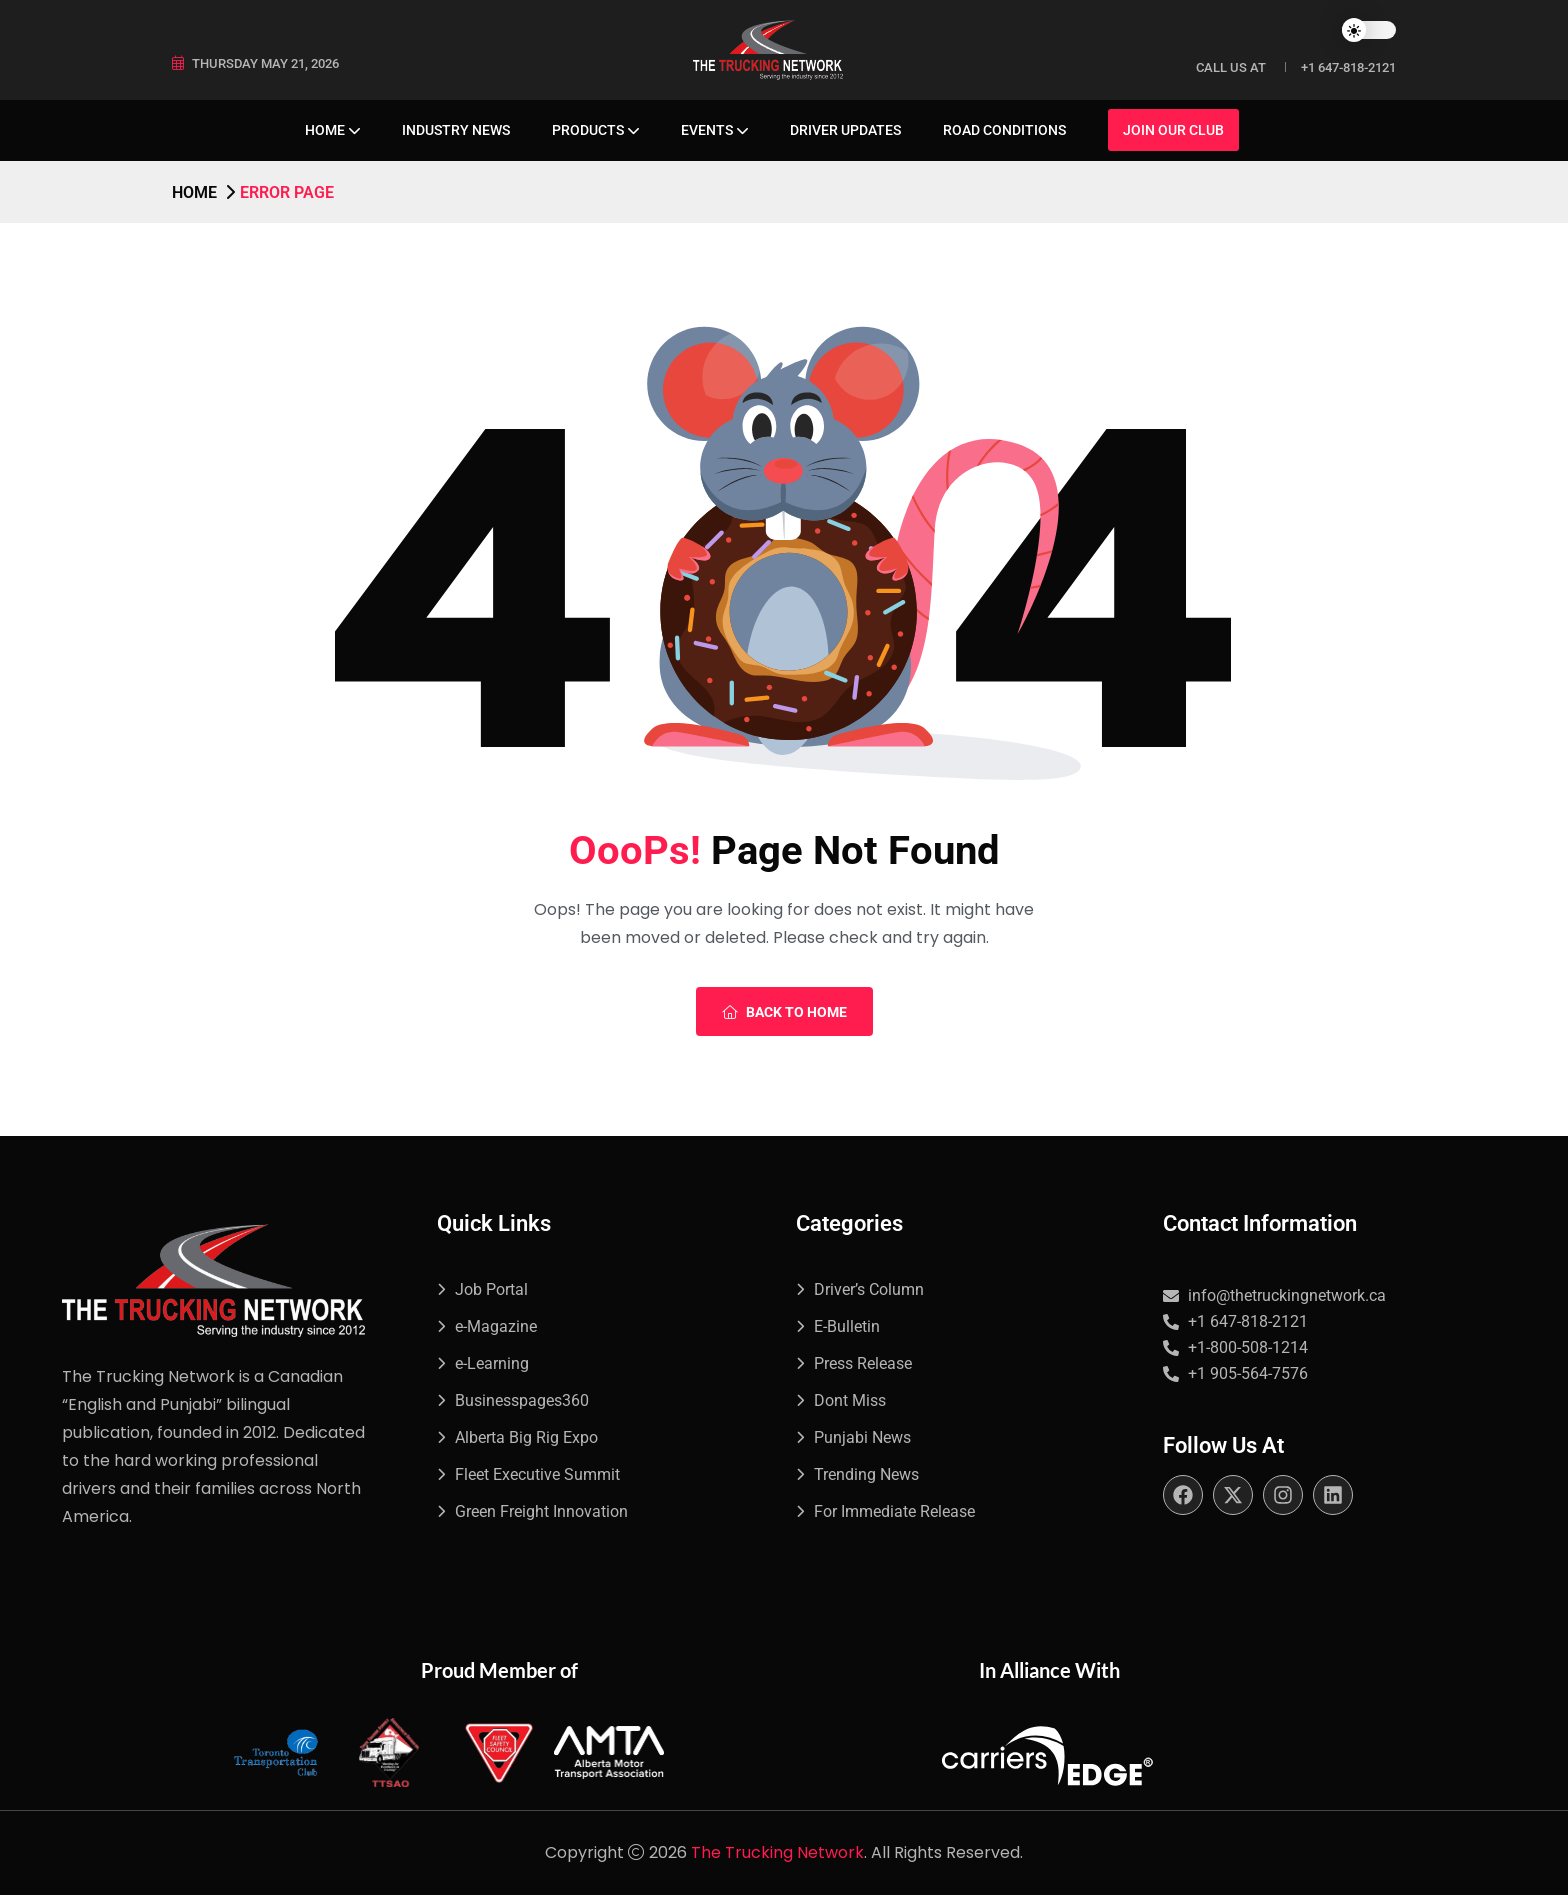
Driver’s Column (869, 1289)
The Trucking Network (777, 1852)
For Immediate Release (894, 1511)
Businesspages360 (522, 1400)
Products (588, 130)
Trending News (866, 1474)
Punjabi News (862, 1437)
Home (325, 130)
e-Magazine (496, 1326)
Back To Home (784, 1012)
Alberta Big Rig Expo (526, 1437)
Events (707, 130)
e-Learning (492, 1363)
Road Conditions (1004, 130)
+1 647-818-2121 (1348, 67)
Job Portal (491, 1289)
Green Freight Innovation (541, 1511)
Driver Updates (845, 130)
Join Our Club (1173, 130)
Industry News (456, 130)
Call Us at (1231, 67)
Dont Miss (850, 1400)
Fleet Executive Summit (537, 1474)
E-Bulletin (847, 1326)
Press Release (863, 1363)
